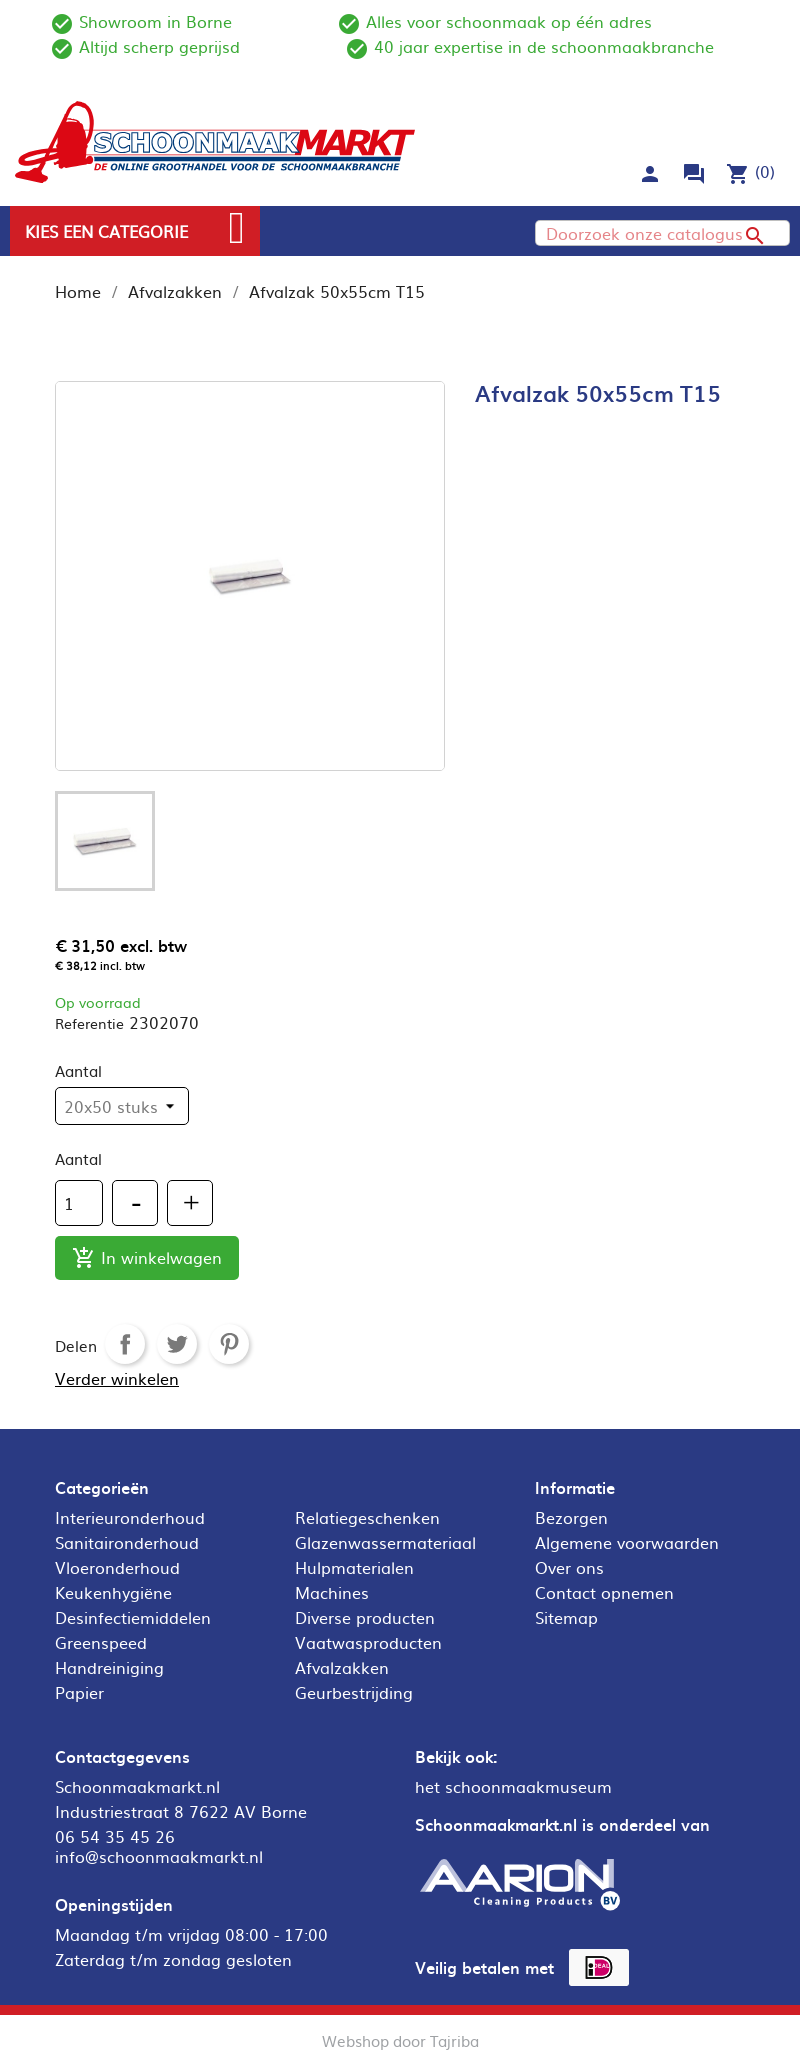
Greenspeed (101, 1642)
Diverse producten (365, 1617)
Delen (125, 1344)
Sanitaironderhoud (127, 1542)
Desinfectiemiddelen (133, 1617)
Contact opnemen (604, 1592)
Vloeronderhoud (117, 1567)
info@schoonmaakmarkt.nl (159, 1856)
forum (694, 174)
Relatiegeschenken (367, 1517)
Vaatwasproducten (368, 1642)
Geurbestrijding (354, 1692)
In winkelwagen (147, 1258)
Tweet (177, 1344)
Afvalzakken (342, 1667)
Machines (332, 1592)
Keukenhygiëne (113, 1592)
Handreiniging (109, 1667)
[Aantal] (79, 1203)
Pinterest (229, 1344)
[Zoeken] (662, 233)
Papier (79, 1692)
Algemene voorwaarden (627, 1542)
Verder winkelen (117, 1378)
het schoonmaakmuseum (513, 1786)
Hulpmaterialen (354, 1567)
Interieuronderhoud (130, 1517)
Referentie (89, 1023)
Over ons (569, 1567)
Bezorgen (571, 1517)
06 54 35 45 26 (115, 1836)
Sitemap (566, 1617)
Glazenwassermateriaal (385, 1542)
